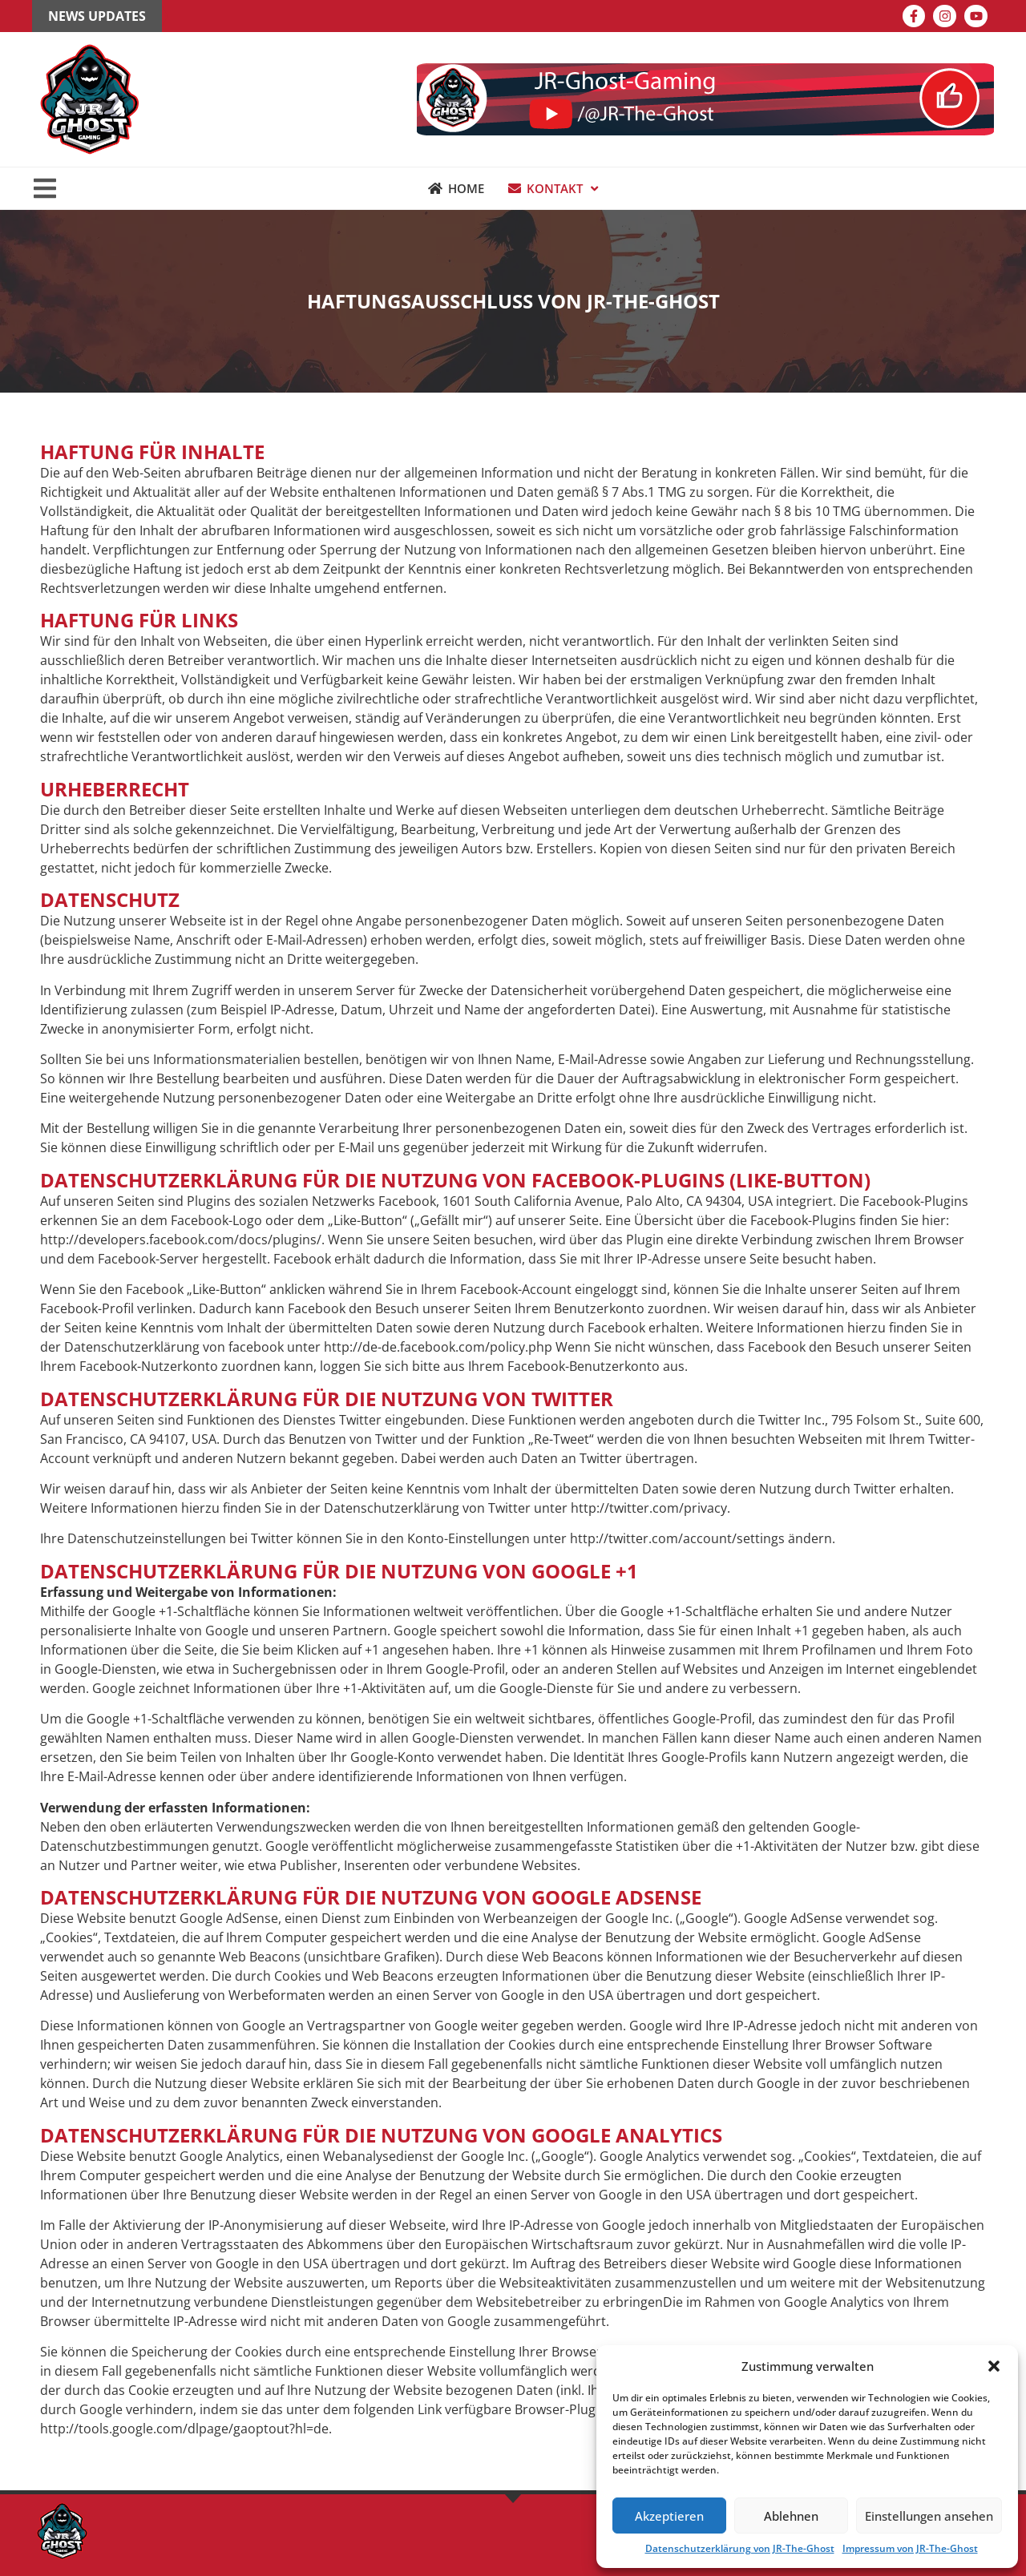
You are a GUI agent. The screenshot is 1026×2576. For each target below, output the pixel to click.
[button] (994, 2366)
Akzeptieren (669, 2516)
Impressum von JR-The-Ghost (910, 2548)
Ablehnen (791, 2516)
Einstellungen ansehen (929, 2516)
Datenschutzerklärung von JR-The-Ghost (739, 2548)
